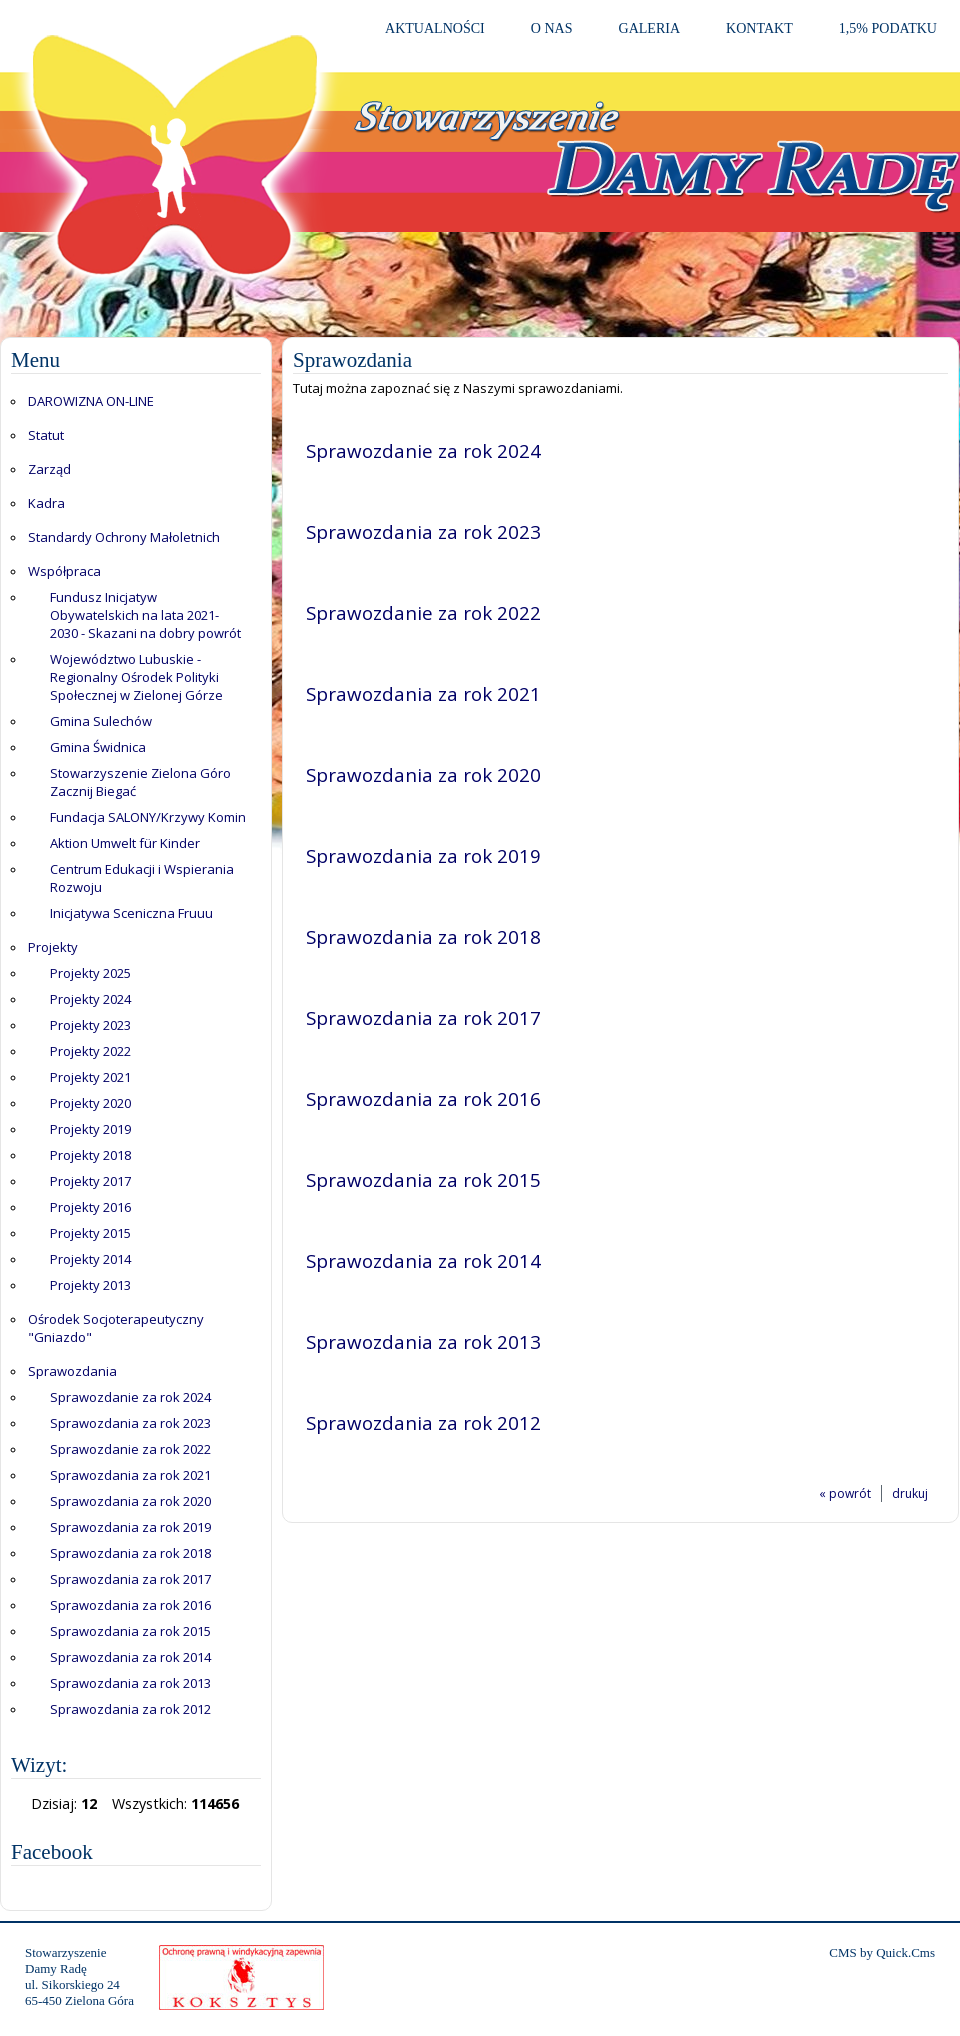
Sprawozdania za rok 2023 (130, 1423)
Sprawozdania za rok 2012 (130, 1709)
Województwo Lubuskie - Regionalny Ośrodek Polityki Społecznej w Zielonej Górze (136, 677)
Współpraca (64, 571)
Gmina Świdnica (98, 747)
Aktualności (435, 28)
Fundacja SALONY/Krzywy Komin (148, 817)
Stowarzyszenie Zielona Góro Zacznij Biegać (140, 782)
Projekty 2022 (90, 1051)
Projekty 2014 (90, 1259)
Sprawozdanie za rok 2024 (130, 1397)
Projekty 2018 (90, 1155)
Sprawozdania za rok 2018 (130, 1553)
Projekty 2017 (90, 1181)
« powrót (845, 1493)
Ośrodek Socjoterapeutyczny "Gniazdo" (116, 1328)
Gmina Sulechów (101, 721)
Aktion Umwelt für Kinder (125, 843)
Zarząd (49, 469)
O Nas (552, 28)
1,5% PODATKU (888, 28)
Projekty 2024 (90, 999)
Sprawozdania (72, 1371)
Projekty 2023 (90, 1025)
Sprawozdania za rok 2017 (130, 1579)
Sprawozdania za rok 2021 (130, 1475)
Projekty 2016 (90, 1207)
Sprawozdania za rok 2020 (130, 1501)
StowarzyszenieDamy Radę (65, 1960)
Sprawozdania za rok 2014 (130, 1657)
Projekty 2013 (90, 1285)
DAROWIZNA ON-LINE (91, 401)
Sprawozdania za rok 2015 (130, 1631)
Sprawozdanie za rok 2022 (130, 1449)
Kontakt (759, 28)
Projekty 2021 (90, 1077)
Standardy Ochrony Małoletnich (124, 537)
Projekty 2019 (90, 1129)
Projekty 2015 (90, 1233)
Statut (46, 435)
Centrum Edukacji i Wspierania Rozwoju (142, 878)
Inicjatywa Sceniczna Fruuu (131, 913)
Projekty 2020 (90, 1103)
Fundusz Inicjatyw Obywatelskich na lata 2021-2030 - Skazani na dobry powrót (145, 615)
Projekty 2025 (90, 973)
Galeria (650, 28)
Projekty (53, 947)
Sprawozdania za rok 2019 (130, 1527)
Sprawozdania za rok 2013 (130, 1683)
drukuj (910, 1493)
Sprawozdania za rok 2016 (130, 1605)
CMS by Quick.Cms (882, 1952)
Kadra (46, 503)
